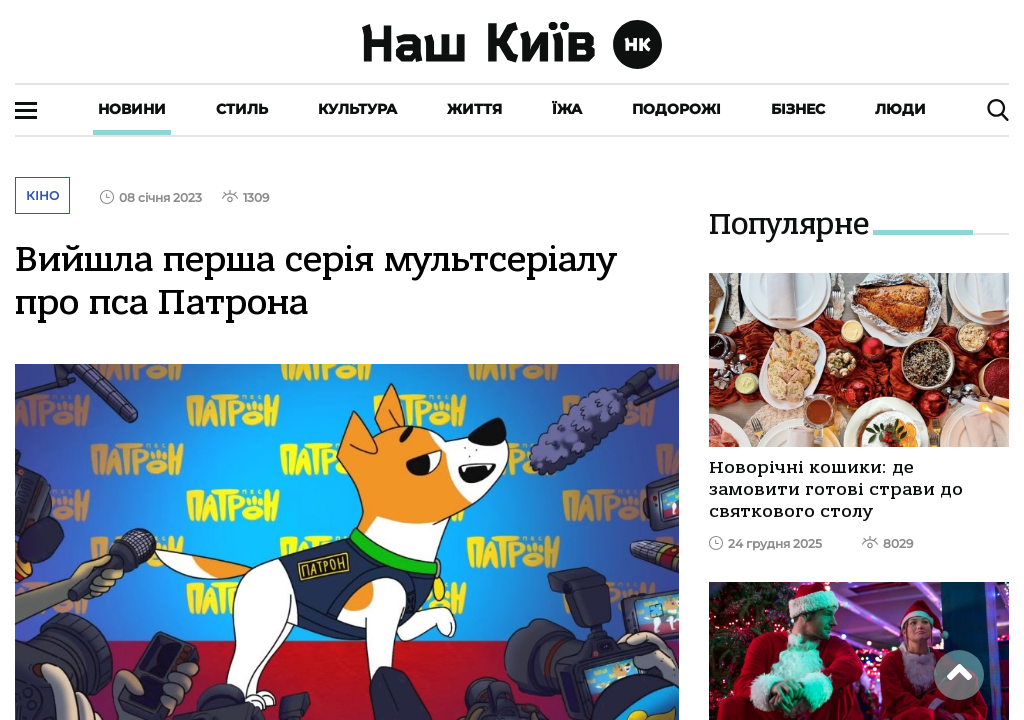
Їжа (567, 109)
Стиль (242, 109)
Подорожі (676, 109)
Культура (357, 109)
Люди (900, 109)
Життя (474, 109)
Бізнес (798, 109)
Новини (132, 109)
